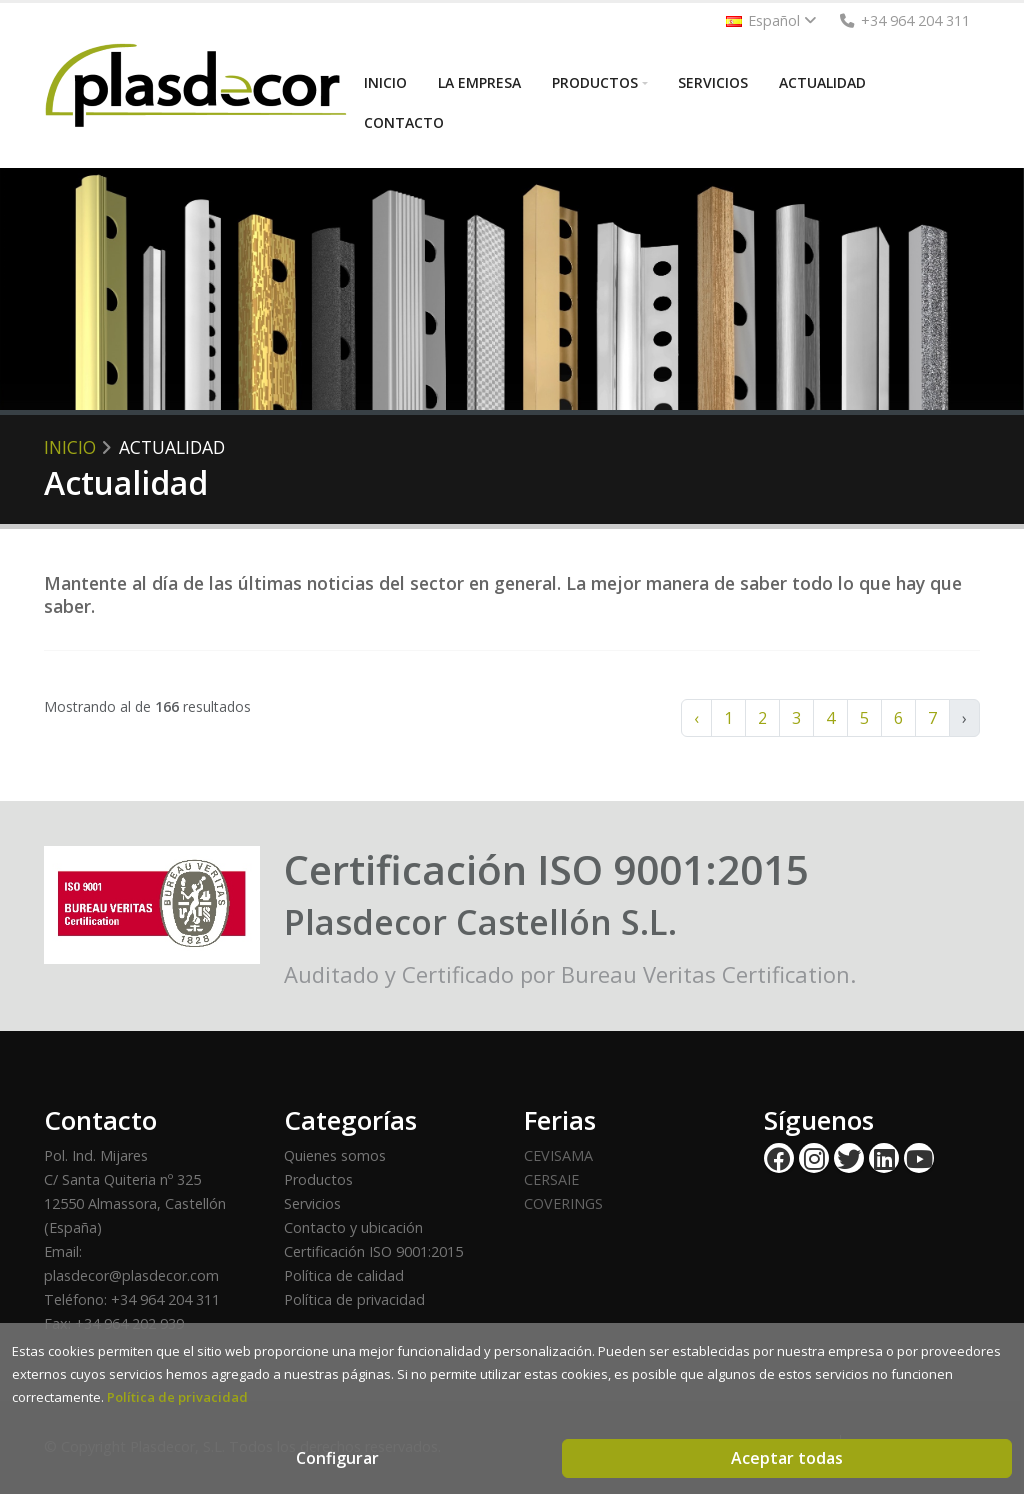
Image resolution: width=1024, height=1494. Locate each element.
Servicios (312, 1203)
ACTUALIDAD (822, 82)
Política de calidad (344, 1275)
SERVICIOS (713, 82)
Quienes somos (335, 1155)
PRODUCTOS (595, 82)
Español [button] (771, 20)
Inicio (70, 447)
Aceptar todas (787, 1458)
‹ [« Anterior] (696, 718)
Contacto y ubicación (353, 1227)
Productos (318, 1179)
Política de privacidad (354, 1299)
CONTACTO (404, 122)
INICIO (385, 82)
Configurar (337, 1458)
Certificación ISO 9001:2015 (373, 1251)
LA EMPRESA (479, 82)
